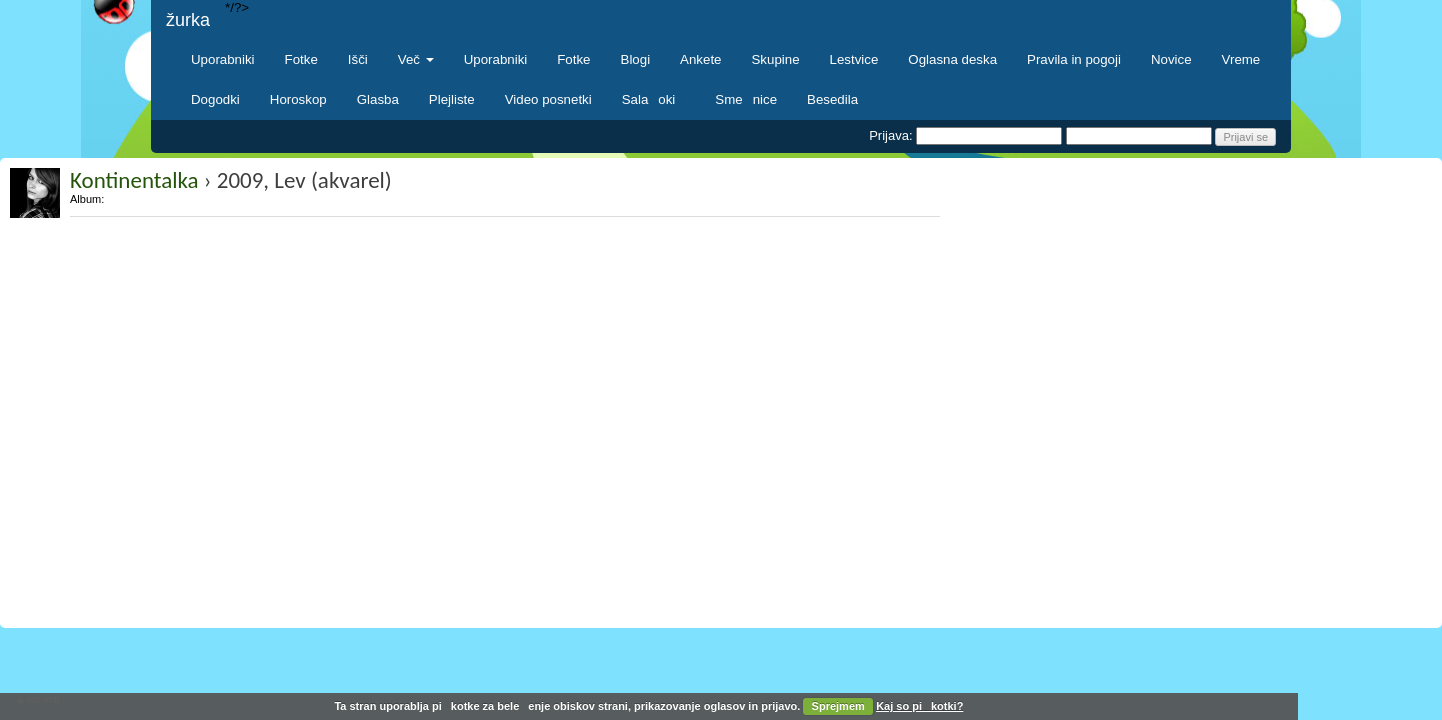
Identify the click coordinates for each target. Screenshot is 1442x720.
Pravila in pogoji (1074, 59)
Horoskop (298, 99)
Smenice (746, 99)
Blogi (636, 59)
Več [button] (416, 59)
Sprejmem (838, 706)
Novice (1171, 59)
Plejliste (452, 99)
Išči (358, 59)
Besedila (832, 99)
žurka (188, 20)
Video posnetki (548, 99)
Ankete (700, 59)
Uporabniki (223, 59)
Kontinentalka (134, 180)
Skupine (776, 59)
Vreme (1241, 59)
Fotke (301, 59)
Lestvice (854, 59)
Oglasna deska (952, 59)
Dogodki (215, 99)
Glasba (378, 99)
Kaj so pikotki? (919, 706)
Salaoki (654, 99)
